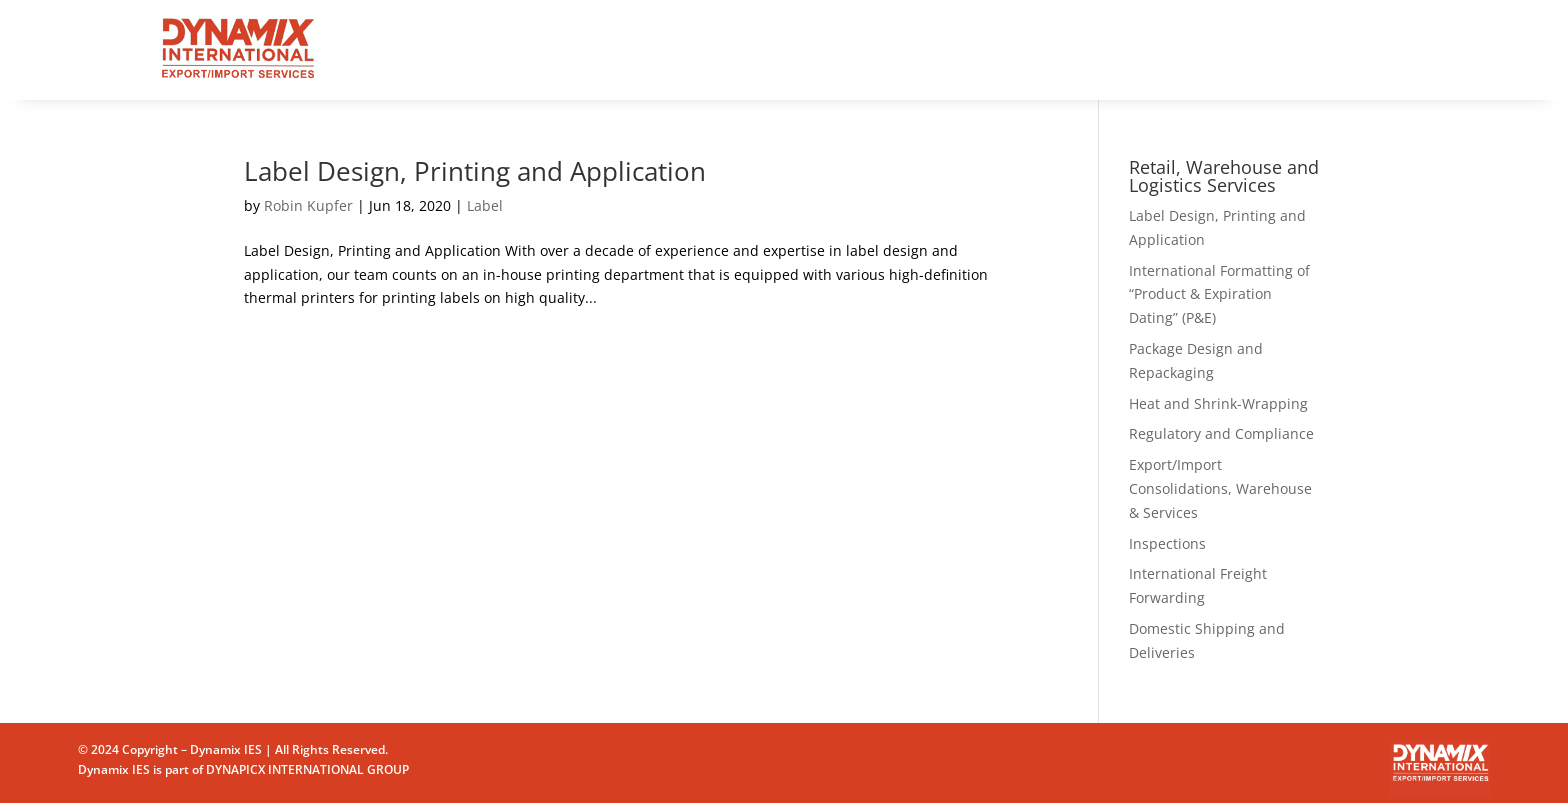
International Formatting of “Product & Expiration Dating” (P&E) (1219, 294)
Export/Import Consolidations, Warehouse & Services (1220, 488)
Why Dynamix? (748, 49)
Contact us (990, 49)
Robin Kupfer (308, 205)
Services (635, 49)
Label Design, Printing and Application (475, 171)
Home (557, 49)
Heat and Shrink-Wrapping (1218, 403)
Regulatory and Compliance (1221, 433)
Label (485, 205)
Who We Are (877, 49)
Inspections (1167, 543)
